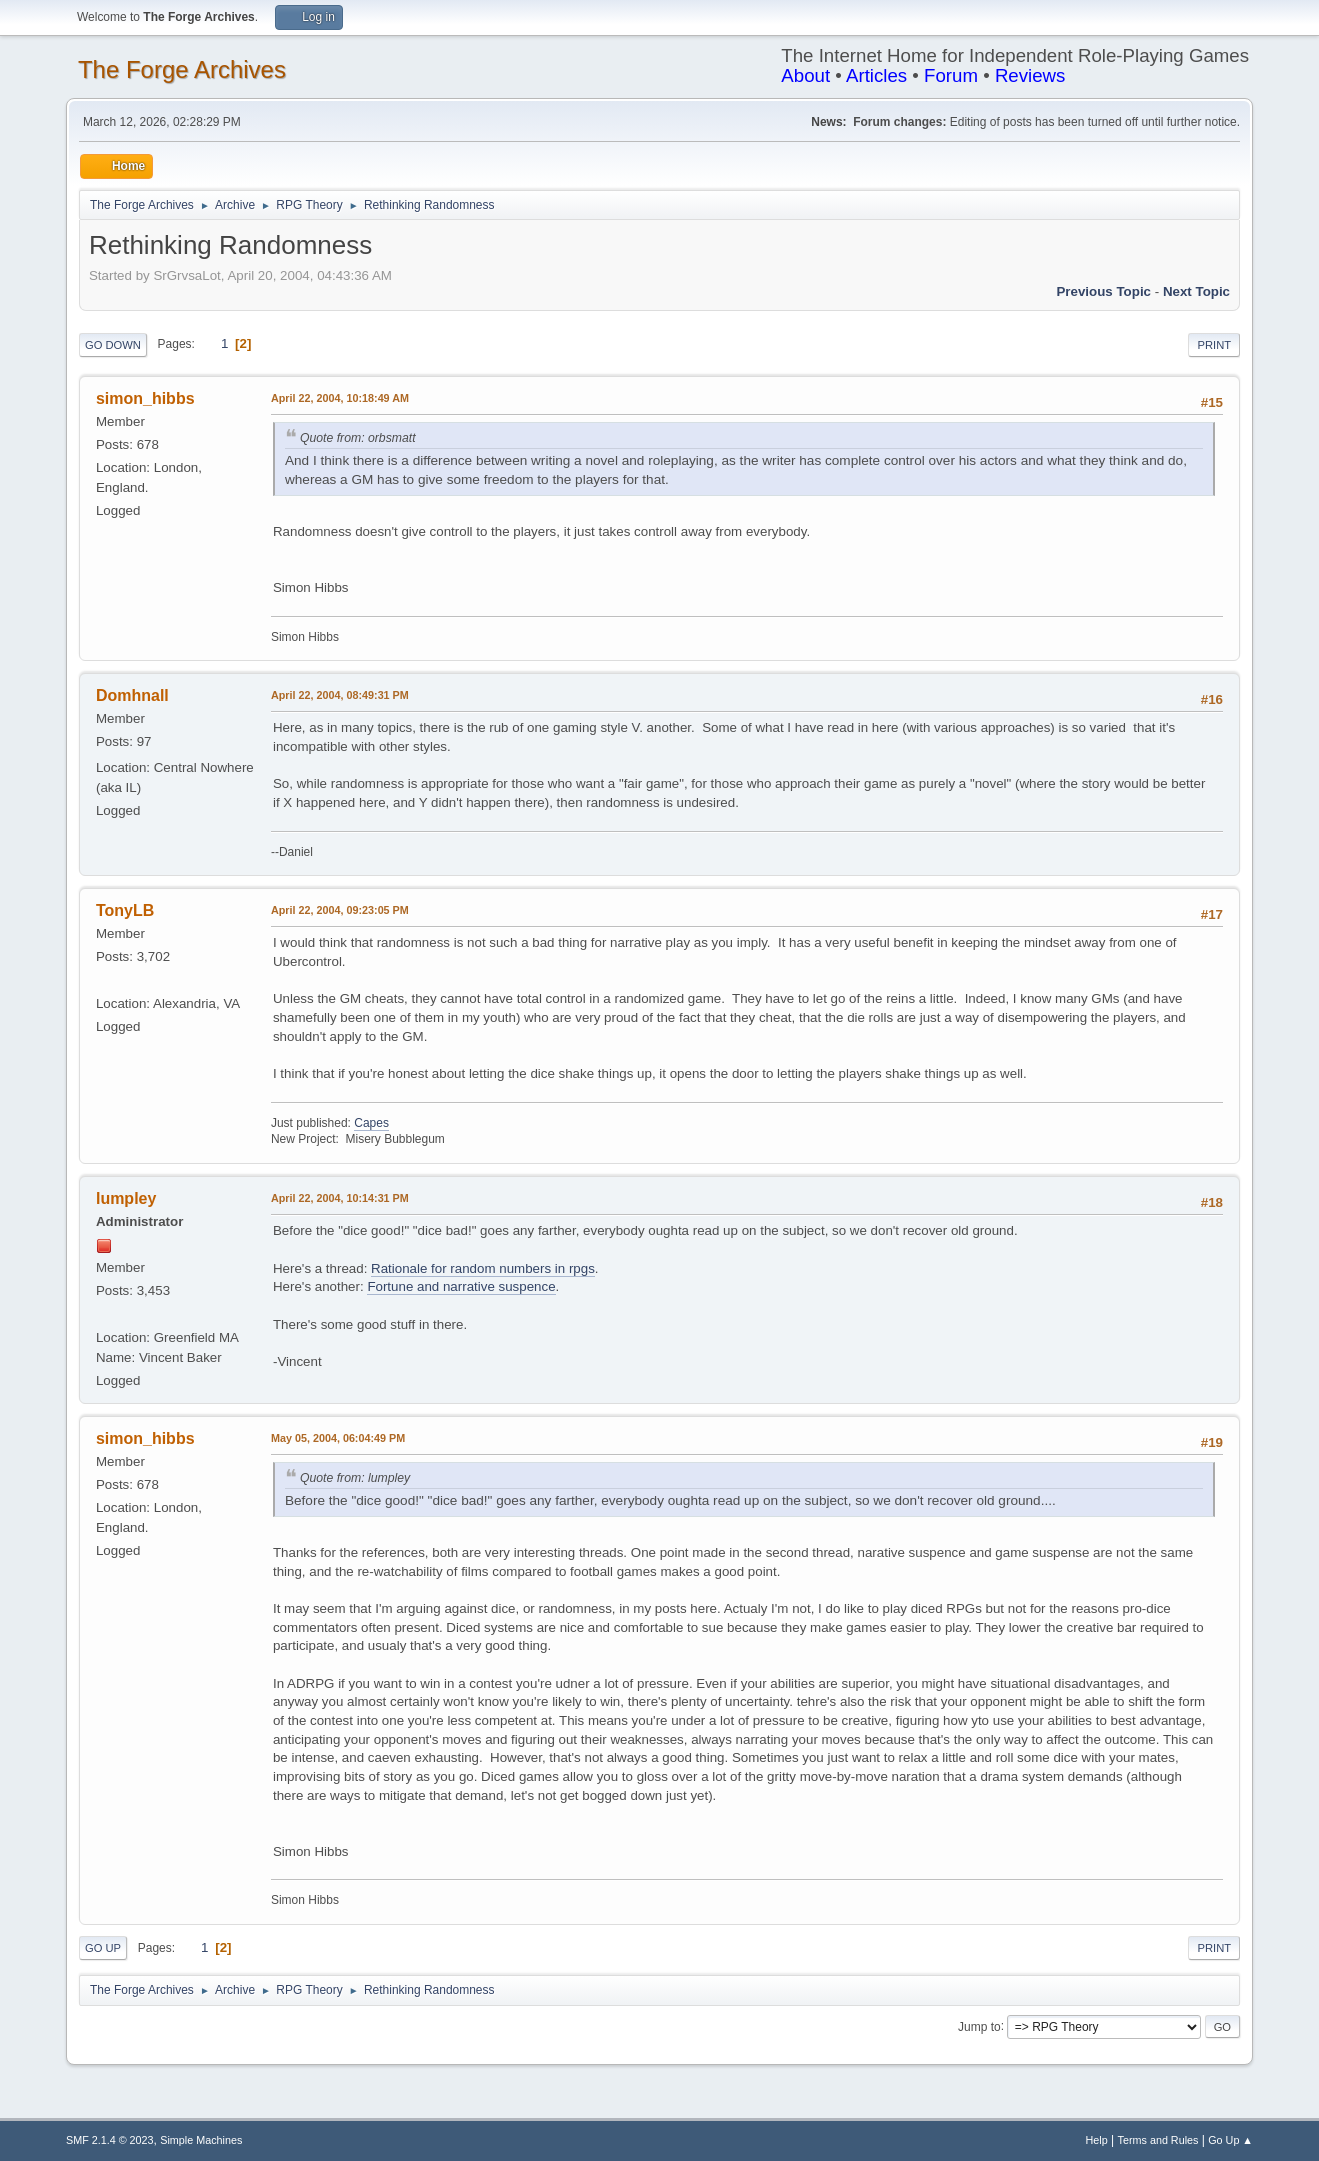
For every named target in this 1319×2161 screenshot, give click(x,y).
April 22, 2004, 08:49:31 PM (340, 695)
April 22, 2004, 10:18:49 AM (340, 398)
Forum (951, 75)
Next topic (1196, 291)
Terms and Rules (1158, 2140)
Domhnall (132, 695)
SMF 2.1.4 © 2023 (110, 2140)
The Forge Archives (182, 69)
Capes (371, 1123)
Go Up (103, 1948)
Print (1214, 345)
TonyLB (125, 910)
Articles (876, 75)
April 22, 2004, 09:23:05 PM (340, 910)
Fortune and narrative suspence (461, 1286)
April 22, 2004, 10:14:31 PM (340, 1198)
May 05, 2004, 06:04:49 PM (338, 1438)
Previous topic (1103, 291)
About (805, 75)
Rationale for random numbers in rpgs (483, 1268)
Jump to (979, 2026)
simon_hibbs (145, 398)
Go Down (113, 345)
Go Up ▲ (1230, 2140)
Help (1097, 2140)
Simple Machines (201, 2140)
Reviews (1030, 75)
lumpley (126, 1198)
